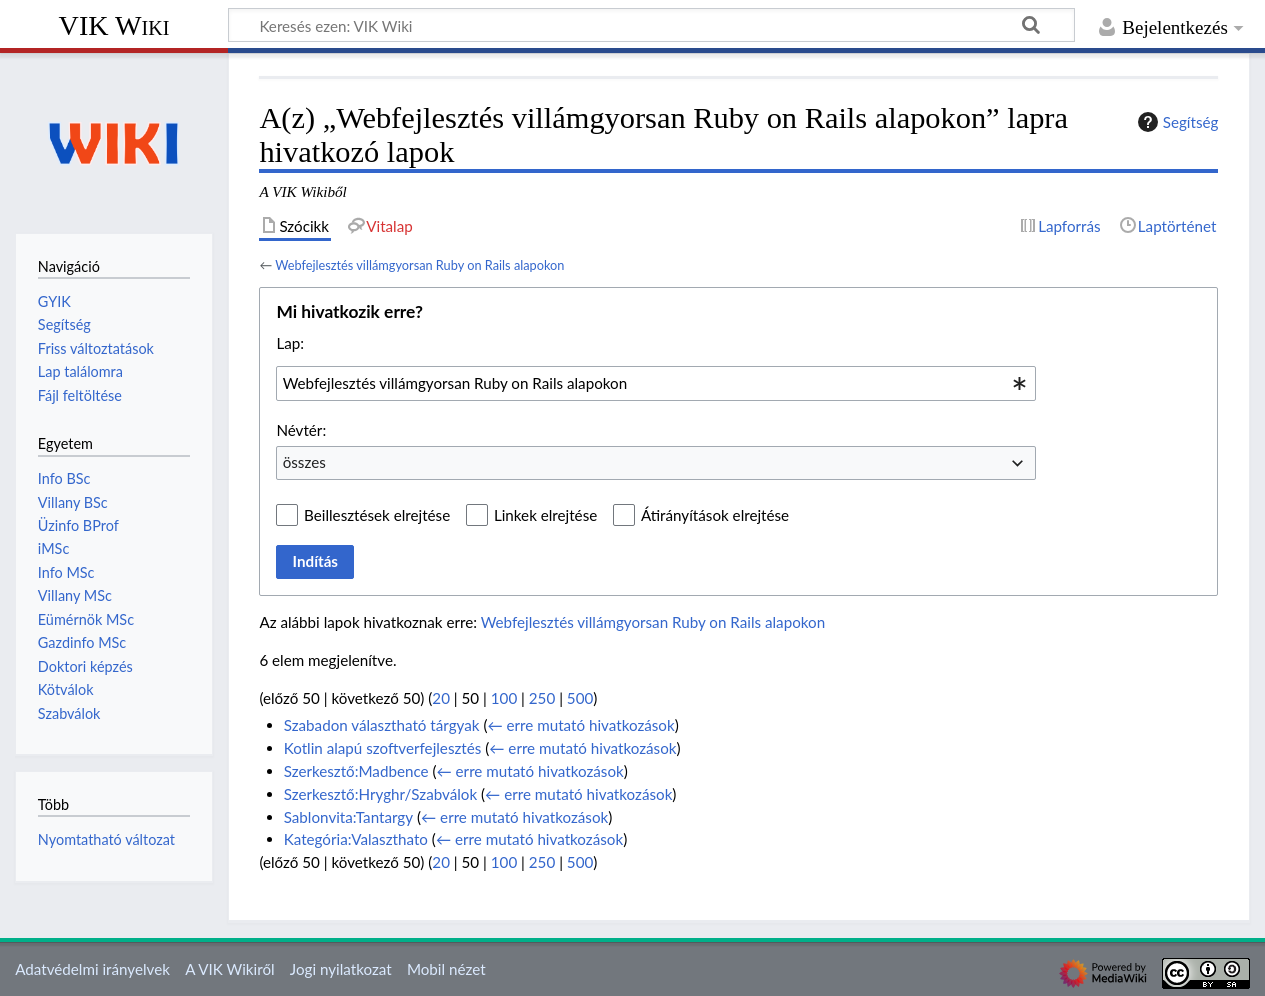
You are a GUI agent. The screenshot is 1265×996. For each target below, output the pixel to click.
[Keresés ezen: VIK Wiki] (651, 25)
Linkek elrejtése (545, 515)
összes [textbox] (304, 462)
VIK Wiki (114, 25)
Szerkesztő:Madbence (356, 771)
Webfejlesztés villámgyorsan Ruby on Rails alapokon (419, 265)
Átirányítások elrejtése (715, 515)
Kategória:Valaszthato (356, 839)
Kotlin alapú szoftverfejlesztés (383, 748)
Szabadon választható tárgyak (382, 725)
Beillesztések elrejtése (377, 515)
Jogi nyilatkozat (341, 969)
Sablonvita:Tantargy (348, 817)
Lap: (290, 343)
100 (504, 698)
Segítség (1176, 122)
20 (441, 698)
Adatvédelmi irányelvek (92, 969)
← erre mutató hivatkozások (580, 725)
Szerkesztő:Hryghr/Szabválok (380, 794)
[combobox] (656, 383)
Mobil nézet (446, 969)
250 (542, 698)
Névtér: (301, 430)
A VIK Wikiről (229, 969)
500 (580, 698)
